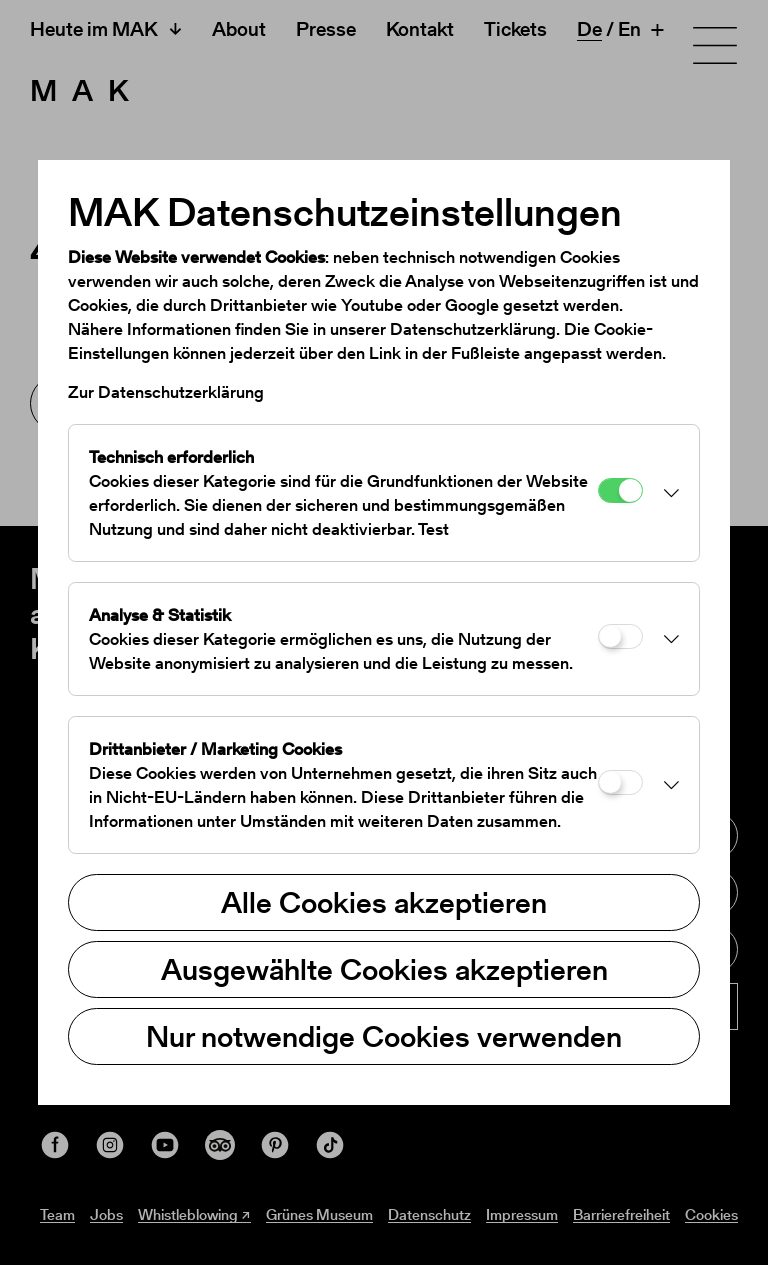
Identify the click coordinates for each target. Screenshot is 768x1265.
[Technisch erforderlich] (620, 490)
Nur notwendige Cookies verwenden (384, 1036)
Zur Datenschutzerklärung (166, 392)
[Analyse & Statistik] (620, 636)
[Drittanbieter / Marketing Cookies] (620, 782)
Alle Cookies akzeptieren (384, 902)
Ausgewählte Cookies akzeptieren (384, 969)
